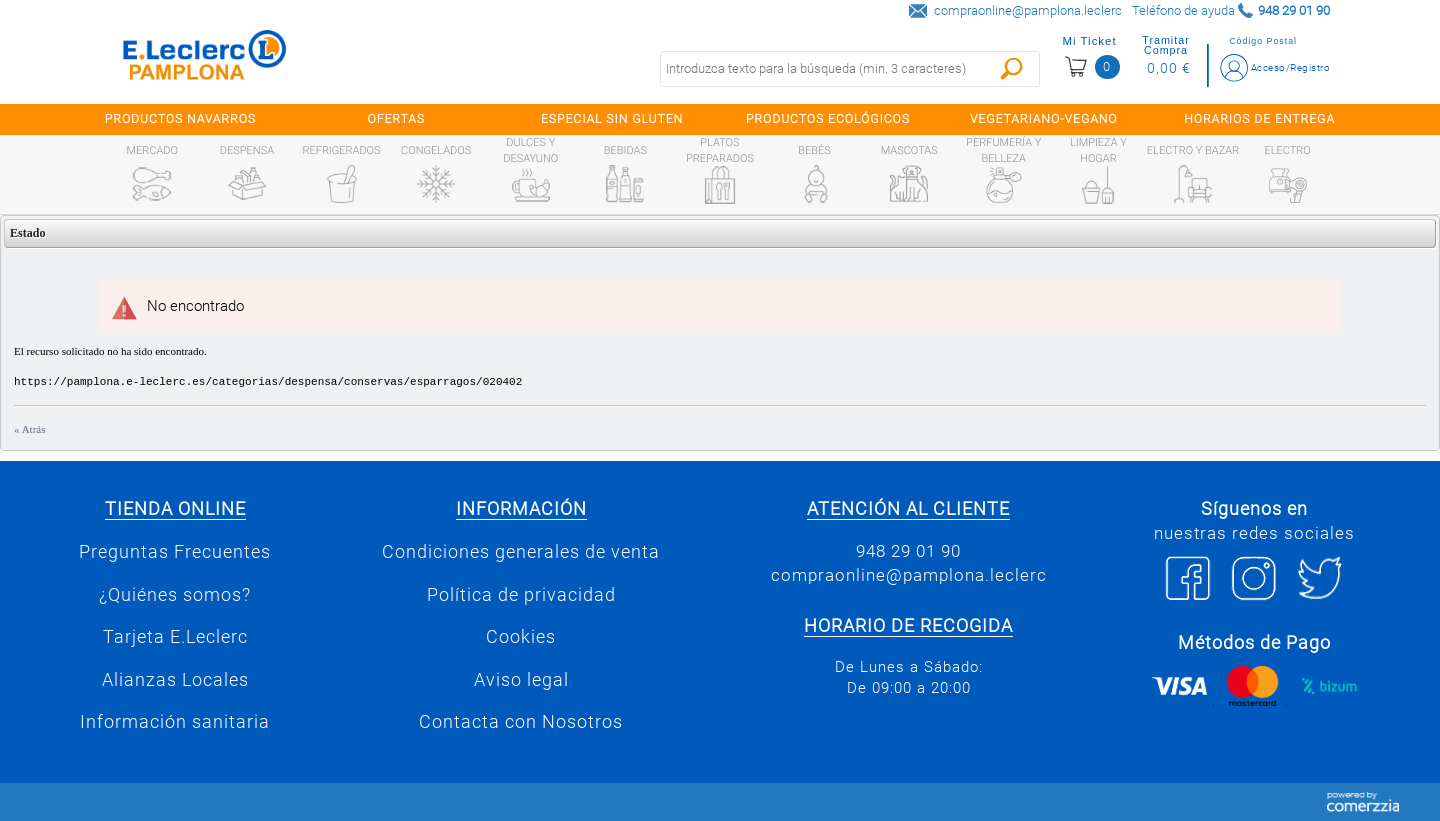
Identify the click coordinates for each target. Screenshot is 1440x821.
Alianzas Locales (175, 680)
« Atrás (29, 429)
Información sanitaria (175, 722)
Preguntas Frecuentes (175, 552)
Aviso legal (521, 680)
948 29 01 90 (908, 551)
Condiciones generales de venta (521, 552)
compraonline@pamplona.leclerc (1028, 10)
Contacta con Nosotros (521, 722)
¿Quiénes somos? (175, 595)
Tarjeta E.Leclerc (175, 637)
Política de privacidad (521, 595)
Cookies (521, 637)
